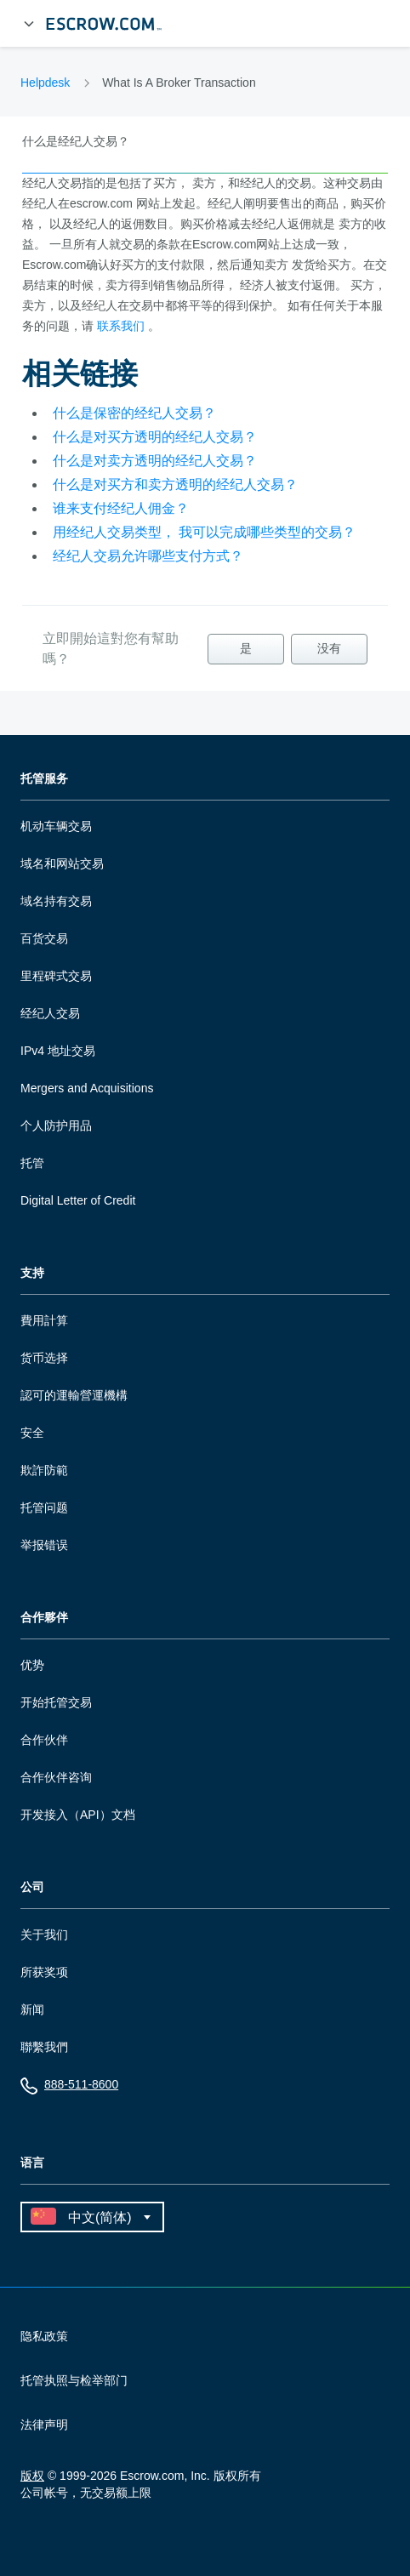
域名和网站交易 (62, 863)
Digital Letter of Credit (77, 1200)
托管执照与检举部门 (74, 2380)
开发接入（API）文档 (77, 1814)
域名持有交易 (56, 901)
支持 (32, 1273)
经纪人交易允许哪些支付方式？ (148, 556)
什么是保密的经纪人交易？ (134, 413)
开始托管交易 (56, 1702)
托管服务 (44, 778)
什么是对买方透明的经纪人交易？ (155, 437)
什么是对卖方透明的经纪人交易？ (155, 460)
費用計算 (44, 1320)
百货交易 (44, 938)
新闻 (32, 2009)
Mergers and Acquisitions (86, 1088)
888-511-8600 (69, 2088)
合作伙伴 (44, 1740)
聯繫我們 (44, 2047)
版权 (32, 2475)
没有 (329, 648)
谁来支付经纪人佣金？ (121, 508)
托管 (32, 1163)
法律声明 (44, 2424)
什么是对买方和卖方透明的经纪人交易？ (175, 484)
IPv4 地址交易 (57, 1050)
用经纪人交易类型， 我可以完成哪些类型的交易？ (204, 532)
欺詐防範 (44, 1470)
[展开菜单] (28, 23)
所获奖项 (44, 1972)
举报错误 (44, 1545)
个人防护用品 (56, 1125)
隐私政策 (44, 2336)
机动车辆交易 (56, 826)
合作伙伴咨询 (56, 1777)
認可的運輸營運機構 (74, 1395)
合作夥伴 (44, 1617)
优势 (32, 1665)
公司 (32, 1887)
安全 (32, 1432)
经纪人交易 (50, 1013)
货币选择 (44, 1358)
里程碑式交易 (56, 976)
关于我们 (44, 1934)
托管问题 (44, 1507)
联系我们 (121, 326)
